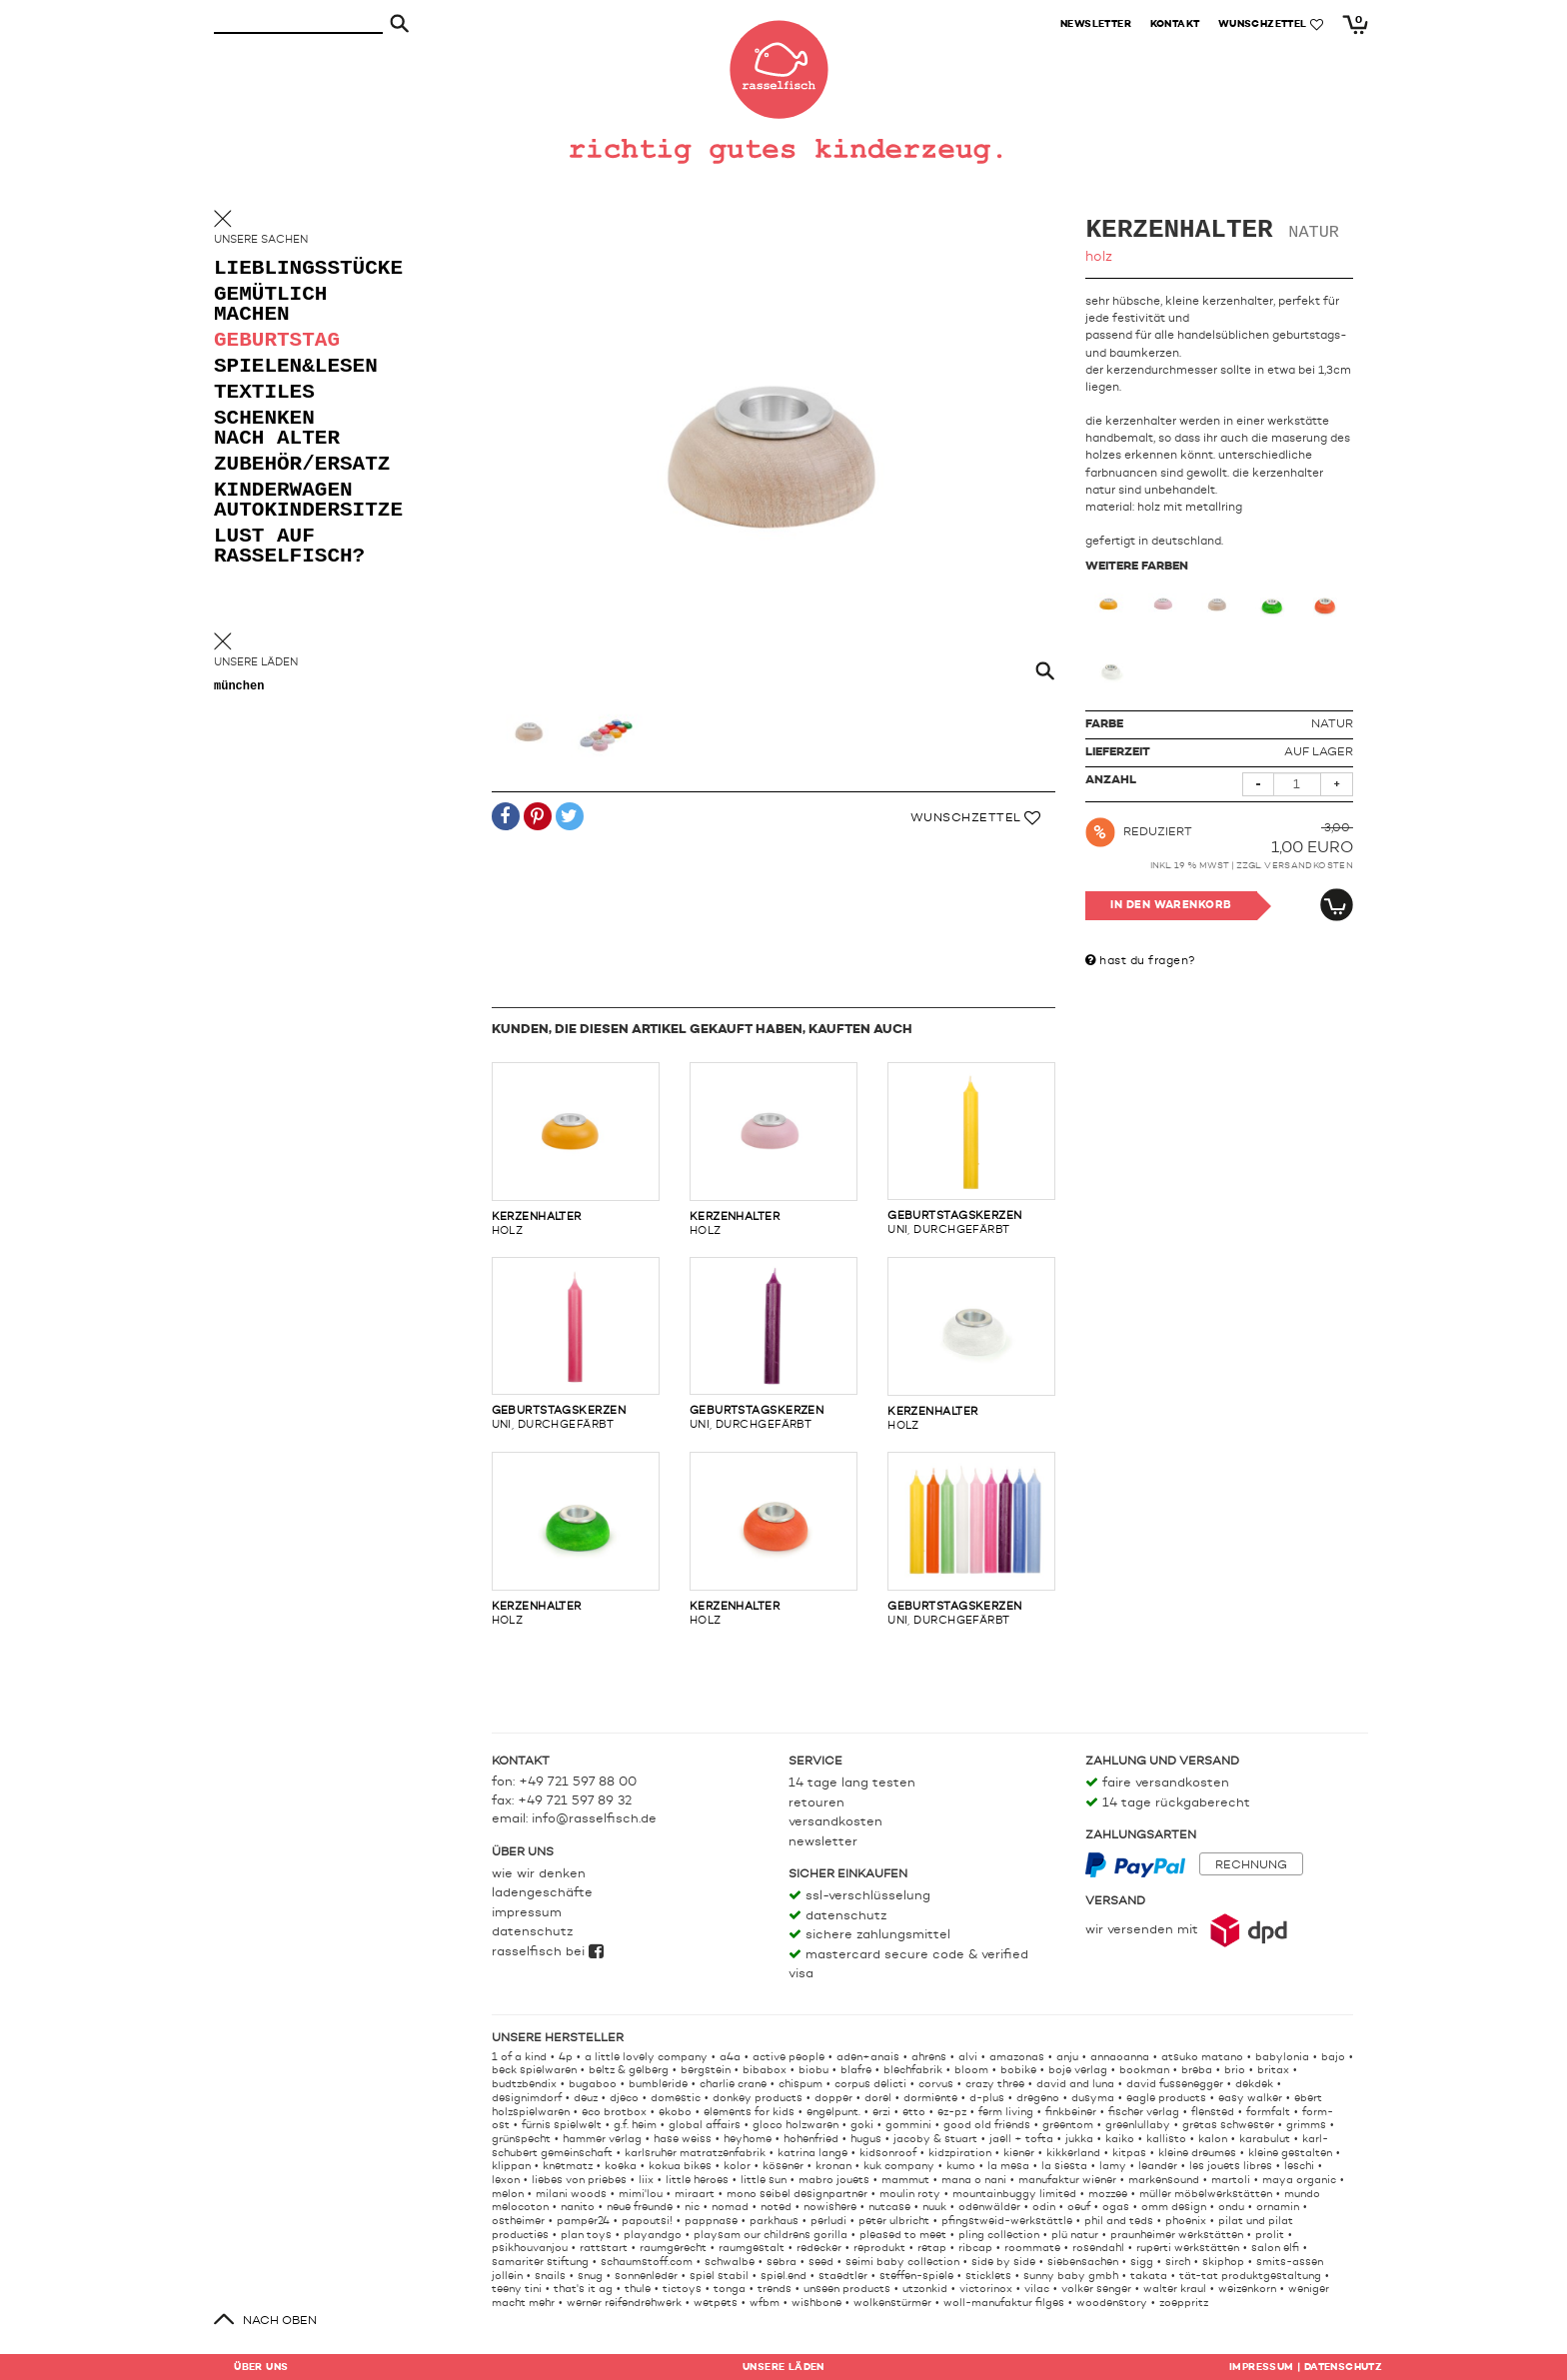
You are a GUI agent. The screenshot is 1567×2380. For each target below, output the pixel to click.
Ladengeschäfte (542, 1892)
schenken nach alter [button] (277, 429)
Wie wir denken (539, 1873)
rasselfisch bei (548, 1951)
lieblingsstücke (294, 269)
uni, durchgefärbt (971, 1149)
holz (576, 1149)
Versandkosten (1308, 865)
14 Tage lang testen (851, 1783)
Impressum (527, 1912)
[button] (506, 817)
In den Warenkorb (1170, 905)
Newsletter (822, 1841)
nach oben (280, 2321)
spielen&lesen (294, 367)
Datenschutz (532, 1931)
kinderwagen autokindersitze (294, 501)
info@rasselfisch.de (594, 1818)
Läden (783, 2367)
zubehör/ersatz (294, 465)
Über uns (261, 2367)
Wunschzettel (975, 818)
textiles (264, 393)
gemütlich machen (270, 305)
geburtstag (277, 341)
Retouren (816, 1802)
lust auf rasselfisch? (289, 547)
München (239, 686)
